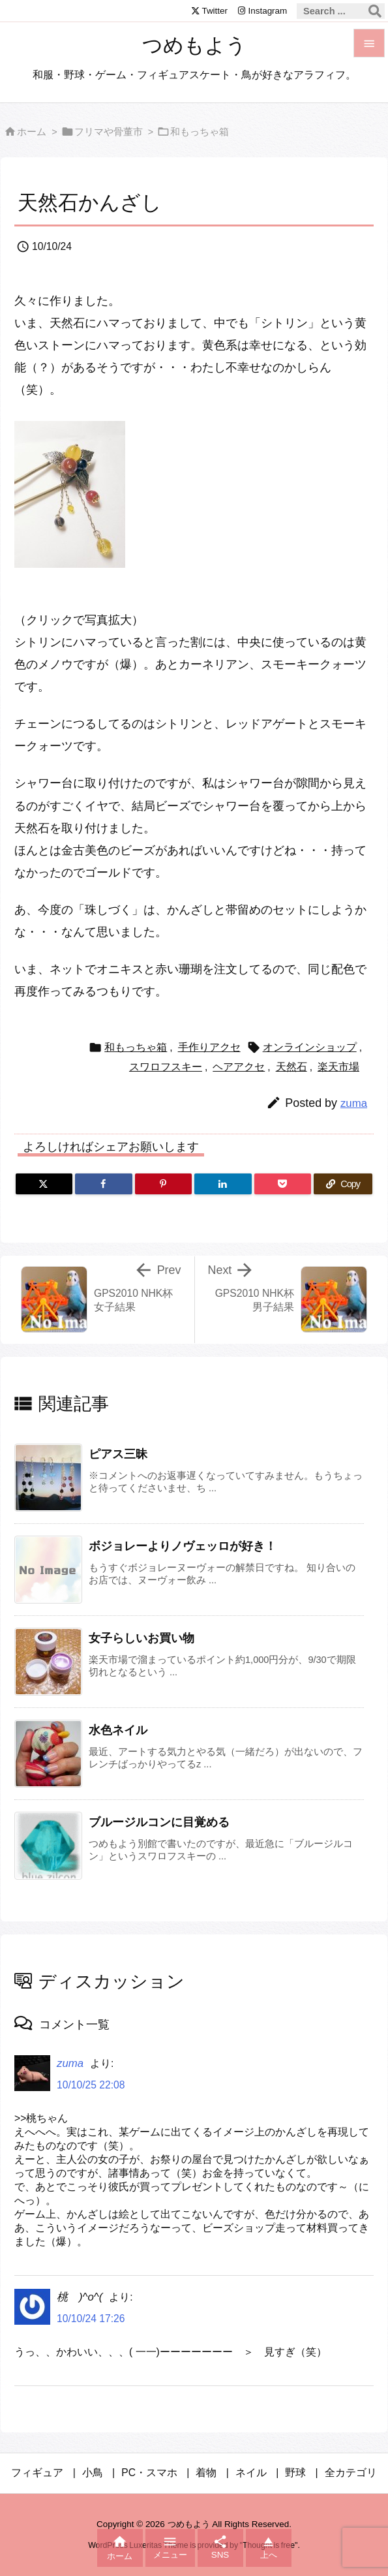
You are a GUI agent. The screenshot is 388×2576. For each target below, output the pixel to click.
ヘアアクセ (239, 1066)
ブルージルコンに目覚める (159, 1822)
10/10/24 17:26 (91, 2318)
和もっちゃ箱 (199, 132)
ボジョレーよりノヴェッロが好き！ (182, 1546)
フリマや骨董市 (108, 132)
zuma (353, 1103)
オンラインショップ (310, 1047)
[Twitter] (44, 1183)
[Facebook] (103, 1183)
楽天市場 (338, 1066)
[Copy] (343, 1183)
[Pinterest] (163, 1183)
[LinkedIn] (222, 1183)
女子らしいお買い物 (141, 1638)
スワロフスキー (165, 1066)
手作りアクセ (209, 1047)
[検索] (375, 11)
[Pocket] (282, 1183)
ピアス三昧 (118, 1454)
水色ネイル (118, 1730)
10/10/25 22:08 (91, 2084)
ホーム (31, 132)
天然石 (291, 1066)
